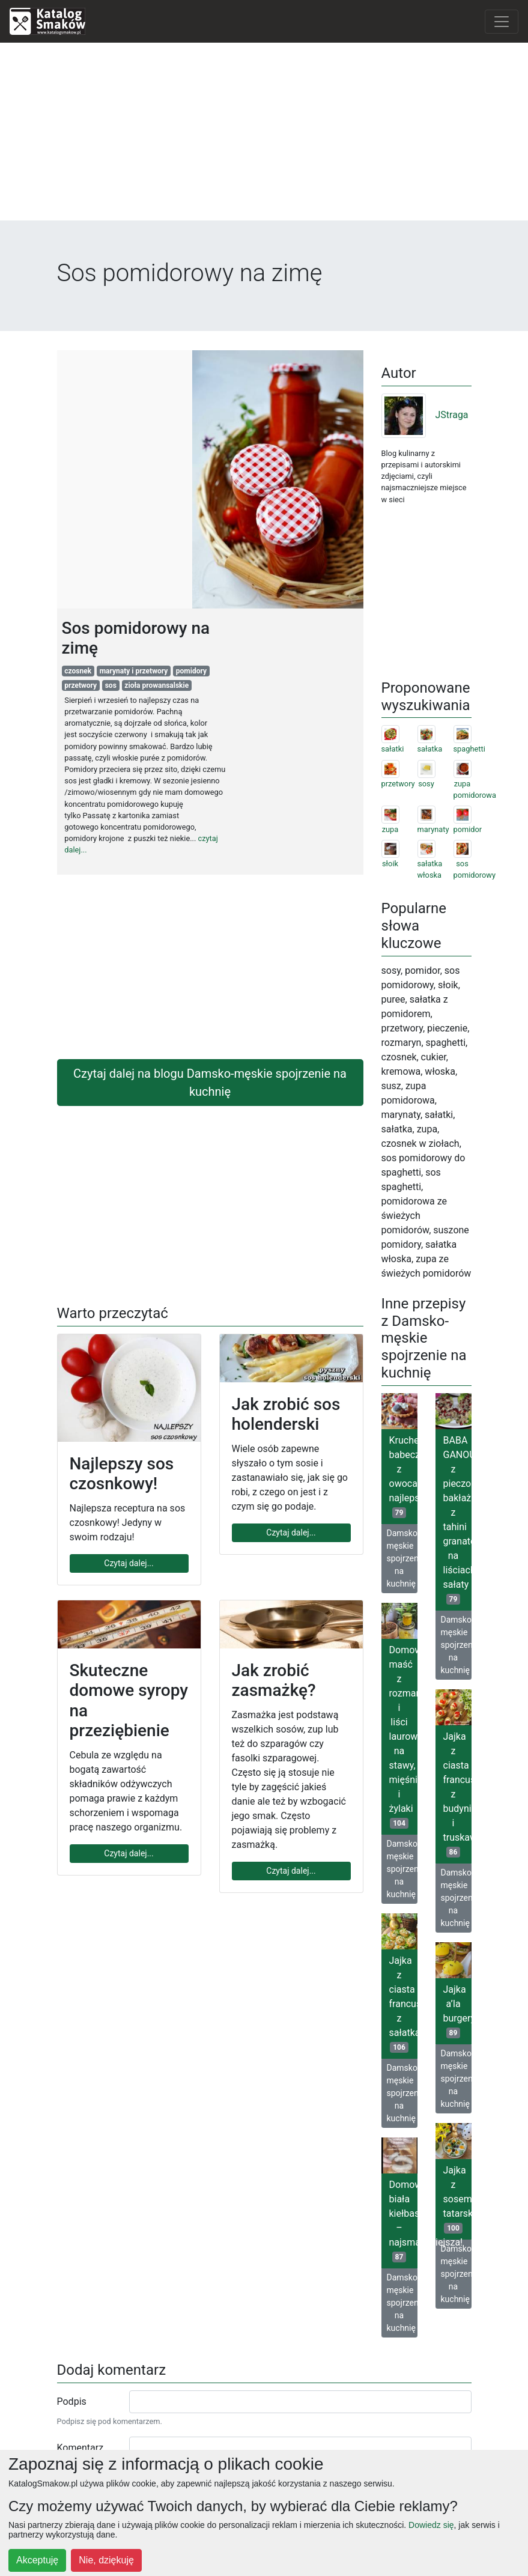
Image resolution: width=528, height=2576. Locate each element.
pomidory (191, 671)
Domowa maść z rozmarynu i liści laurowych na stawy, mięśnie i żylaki (403, 1736)
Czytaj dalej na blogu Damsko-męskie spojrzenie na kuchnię (210, 1082)
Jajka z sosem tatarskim (457, 2199)
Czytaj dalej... (128, 1563)
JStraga (425, 415)
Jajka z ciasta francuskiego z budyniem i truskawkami (457, 1794)
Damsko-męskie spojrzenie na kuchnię (402, 1558)
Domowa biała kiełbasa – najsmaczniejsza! (403, 2220)
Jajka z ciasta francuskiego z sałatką (403, 2004)
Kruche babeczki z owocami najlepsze (403, 1476)
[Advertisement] (264, 136)
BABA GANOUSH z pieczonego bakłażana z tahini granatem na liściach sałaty (457, 1520)
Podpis (71, 2401)
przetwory (80, 685)
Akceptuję (37, 2560)
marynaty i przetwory (134, 671)
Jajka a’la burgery (457, 2011)
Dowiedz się (431, 2525)
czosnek (77, 671)
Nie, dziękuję (106, 2560)
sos (111, 685)
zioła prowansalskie (156, 685)
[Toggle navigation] (501, 22)
